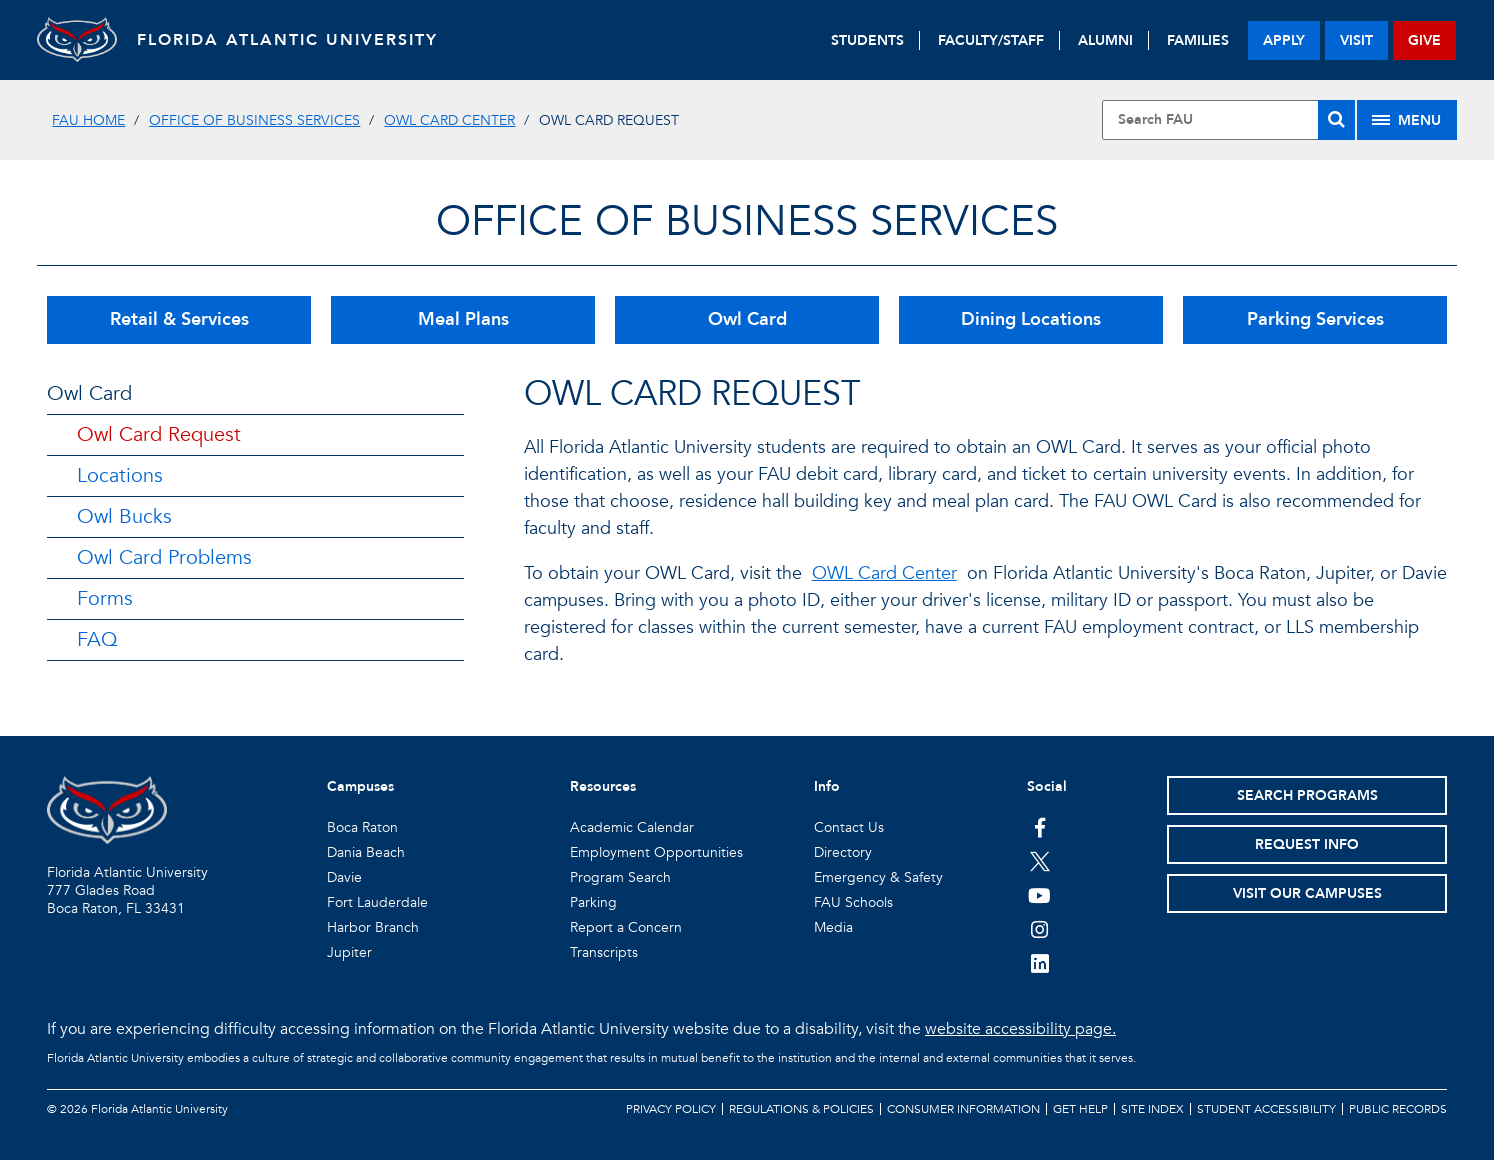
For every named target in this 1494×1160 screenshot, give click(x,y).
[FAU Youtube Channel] (1039, 895)
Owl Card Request (159, 434)
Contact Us (849, 827)
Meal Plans (463, 319)
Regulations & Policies (801, 1109)
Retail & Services (179, 319)
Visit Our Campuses (1307, 893)
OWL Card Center (449, 120)
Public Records (1398, 1109)
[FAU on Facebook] (1039, 827)
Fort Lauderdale (377, 902)
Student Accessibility (1266, 1109)
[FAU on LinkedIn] (1039, 963)
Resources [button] (603, 786)
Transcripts (604, 952)
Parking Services (1315, 319)
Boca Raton (362, 827)
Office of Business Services (254, 120)
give (1424, 40)
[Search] (1336, 120)
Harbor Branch (373, 927)
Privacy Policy (671, 1109)
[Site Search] (1228, 120)
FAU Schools (853, 902)
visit (1356, 40)
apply (1284, 40)
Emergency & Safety (878, 877)
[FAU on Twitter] (1039, 861)
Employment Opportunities (656, 852)
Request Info (1307, 844)
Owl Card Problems (164, 557)
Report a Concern (626, 927)
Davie (344, 877)
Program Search (620, 877)
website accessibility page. (1020, 1029)
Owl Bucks (124, 516)
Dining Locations (1031, 319)
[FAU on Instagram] (1039, 929)
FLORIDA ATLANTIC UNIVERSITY (287, 40)
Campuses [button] (360, 786)
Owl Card (747, 319)
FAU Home (88, 120)
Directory (843, 852)
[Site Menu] (1407, 120)
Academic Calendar (632, 827)
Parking (593, 902)
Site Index (1152, 1109)
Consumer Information (963, 1109)
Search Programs (1307, 795)
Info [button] (827, 786)
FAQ (97, 639)
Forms (105, 598)
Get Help (1080, 1109)
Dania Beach (366, 852)
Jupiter (349, 952)
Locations (120, 475)
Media (833, 927)
